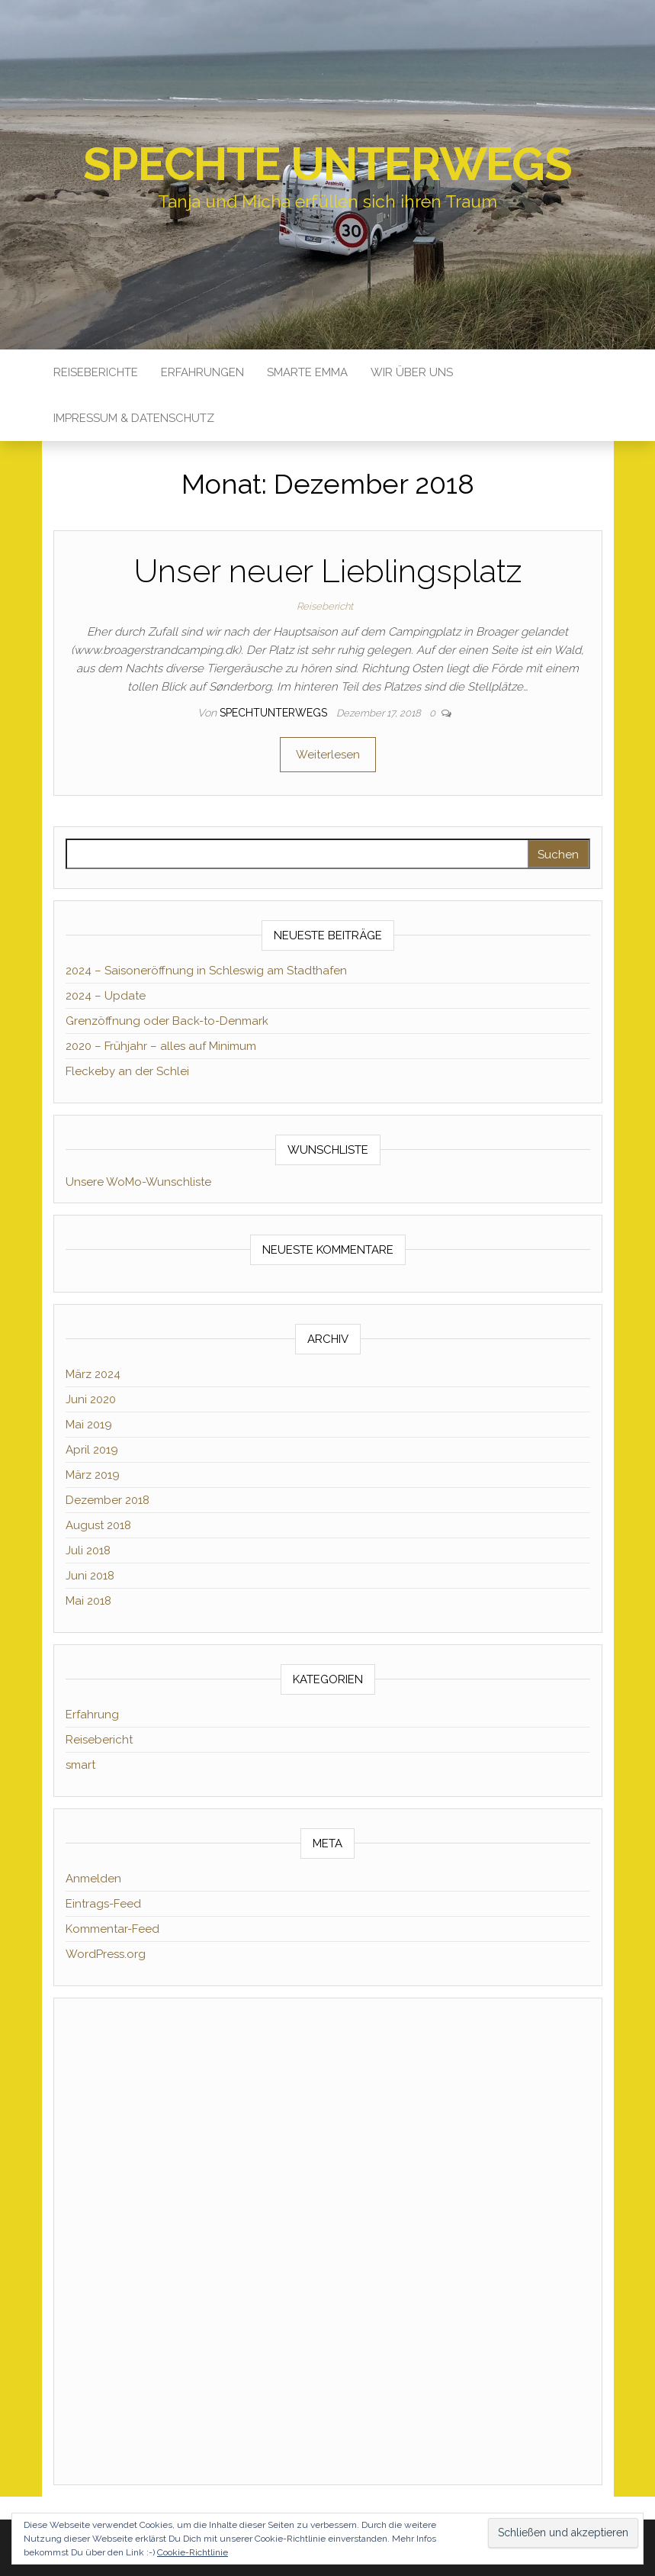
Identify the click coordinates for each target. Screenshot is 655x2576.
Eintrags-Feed (103, 1904)
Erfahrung (92, 1714)
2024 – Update (106, 996)
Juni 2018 (90, 1576)
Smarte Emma (307, 372)
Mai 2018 (88, 1601)
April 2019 (92, 1450)
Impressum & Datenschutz (133, 418)
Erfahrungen (202, 372)
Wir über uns (412, 372)
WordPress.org (106, 1954)
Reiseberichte (95, 372)
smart (80, 1765)
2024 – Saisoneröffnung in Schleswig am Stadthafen (206, 970)
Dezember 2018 (107, 1500)
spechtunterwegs (275, 713)
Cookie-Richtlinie (192, 2552)
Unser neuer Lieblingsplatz (328, 571)
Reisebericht (325, 606)
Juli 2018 (88, 1550)
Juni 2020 (91, 1399)
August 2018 (98, 1525)
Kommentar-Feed (112, 1929)
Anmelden (93, 1878)
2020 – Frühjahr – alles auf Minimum (161, 1046)
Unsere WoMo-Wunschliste (138, 1182)
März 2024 (93, 1374)
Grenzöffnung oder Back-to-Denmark (167, 1021)
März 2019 (93, 1475)
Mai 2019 (89, 1424)
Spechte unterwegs (327, 164)
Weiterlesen (328, 755)
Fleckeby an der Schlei (127, 1071)
